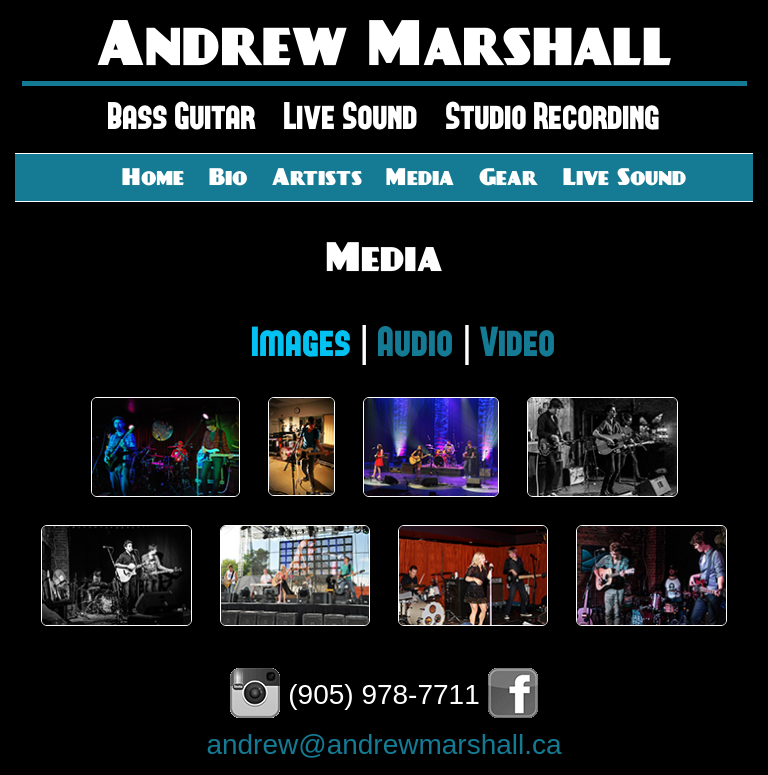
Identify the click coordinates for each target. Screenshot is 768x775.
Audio (416, 343)
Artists (317, 176)
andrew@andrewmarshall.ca (383, 744)
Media (420, 176)
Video (518, 343)
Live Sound (624, 176)
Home (153, 176)
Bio (228, 176)
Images (301, 343)
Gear (508, 176)
